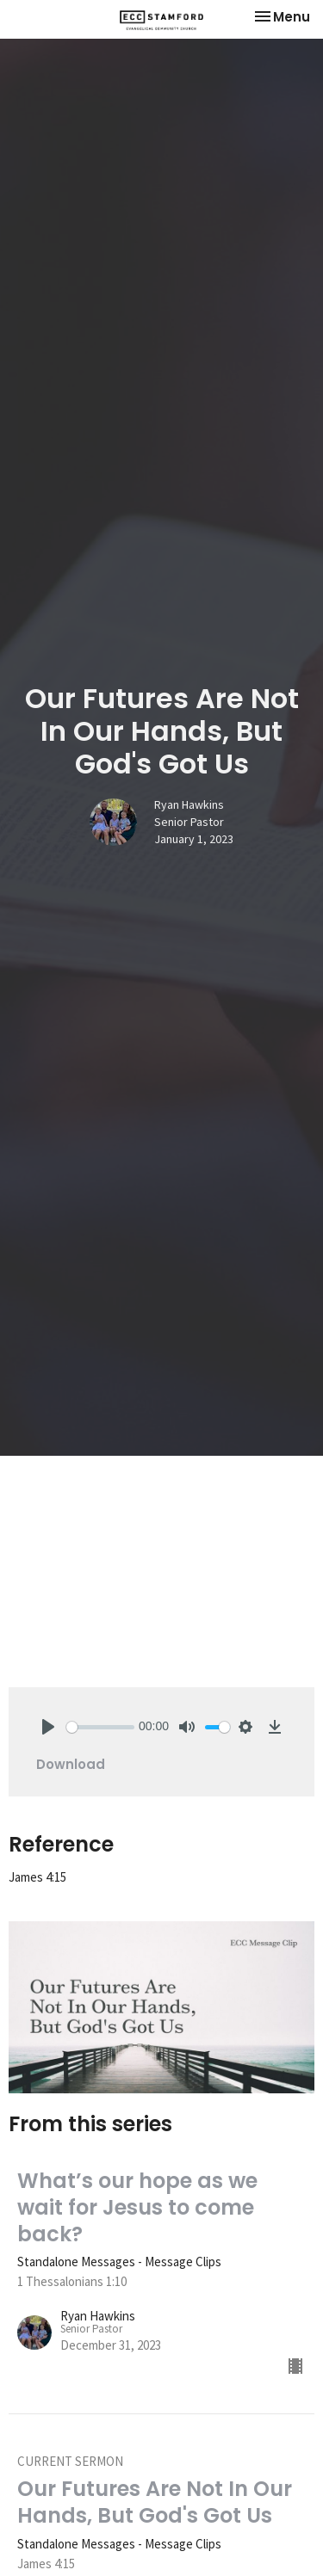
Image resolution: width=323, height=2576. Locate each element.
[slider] (100, 1727)
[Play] (48, 1727)
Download (70, 1764)
